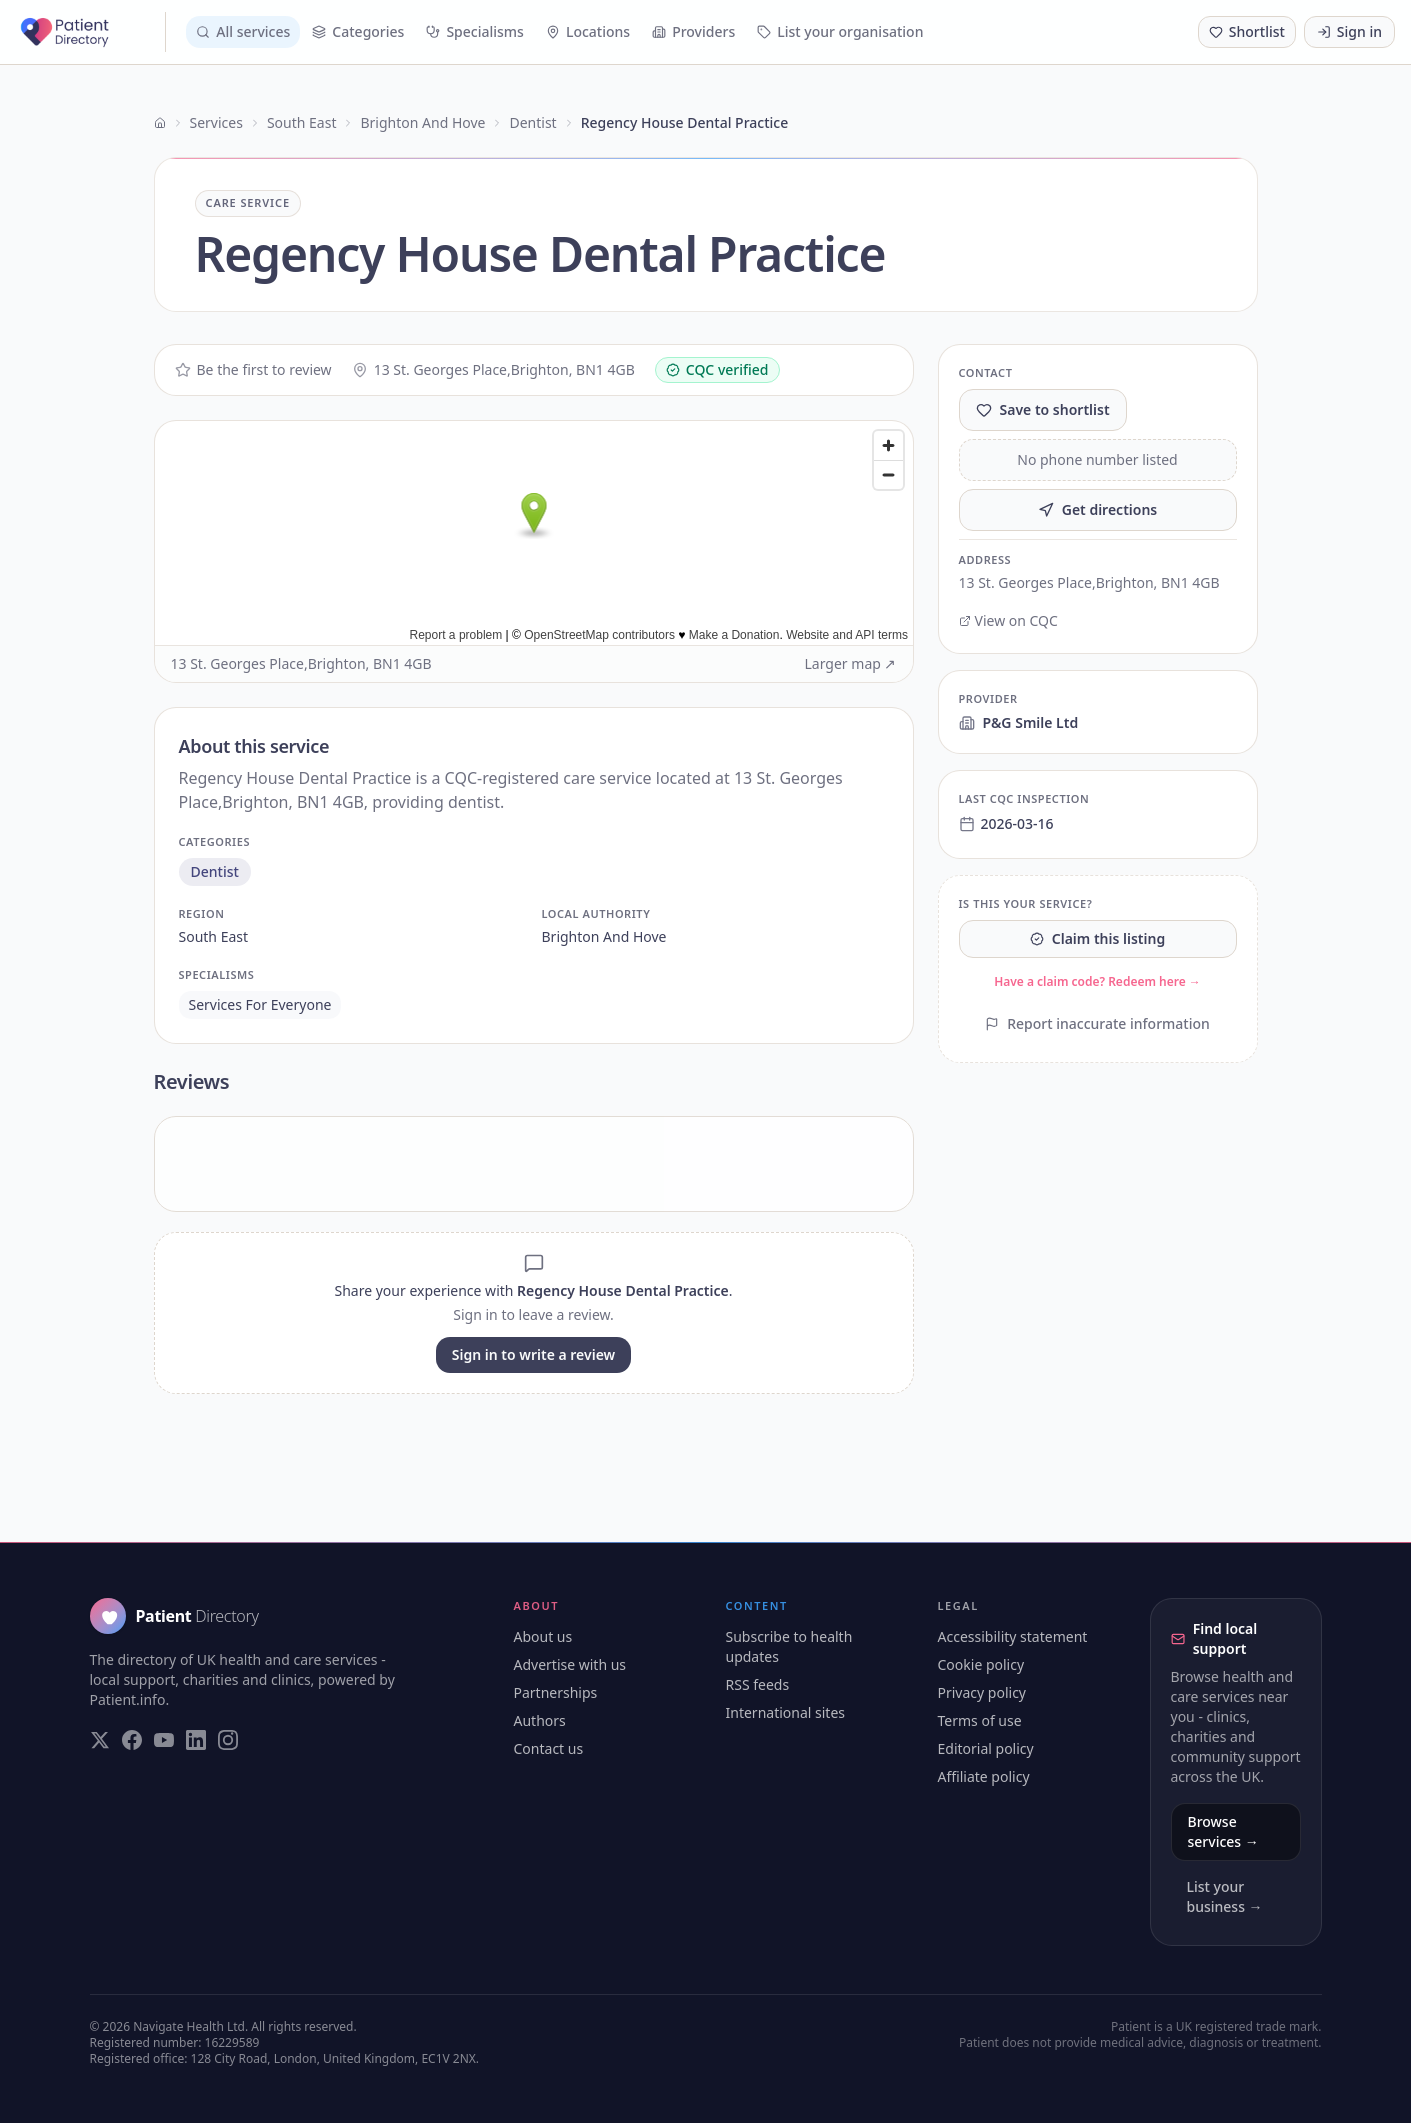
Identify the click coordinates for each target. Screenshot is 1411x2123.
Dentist (532, 122)
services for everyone (260, 1004)
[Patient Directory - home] (91, 32)
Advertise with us (570, 1664)
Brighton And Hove (422, 122)
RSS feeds (758, 1684)
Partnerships (556, 1692)
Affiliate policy (984, 1776)
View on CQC (1008, 620)
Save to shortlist (1043, 409)
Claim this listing (1097, 938)
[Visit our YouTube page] (164, 1740)
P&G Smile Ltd (1019, 722)
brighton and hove (604, 936)
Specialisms (475, 31)
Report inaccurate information (1097, 1023)
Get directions (1098, 509)
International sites (786, 1712)
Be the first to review (253, 369)
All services (243, 31)
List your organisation (840, 31)
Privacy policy (982, 1692)
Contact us (549, 1748)
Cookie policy (981, 1664)
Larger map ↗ (851, 663)
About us (543, 1636)
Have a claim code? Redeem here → (1097, 981)
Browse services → (1223, 1831)
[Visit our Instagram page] (228, 1740)
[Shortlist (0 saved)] (1247, 32)
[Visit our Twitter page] (100, 1740)
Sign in (1349, 31)
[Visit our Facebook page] (132, 1740)
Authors (540, 1720)
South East (302, 122)
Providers (693, 31)
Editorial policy (986, 1748)
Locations (588, 31)
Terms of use (980, 1720)
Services (216, 122)
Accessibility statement (1013, 1636)
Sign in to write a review (533, 1354)
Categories (358, 31)
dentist (215, 871)
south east (214, 936)
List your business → (1225, 1896)
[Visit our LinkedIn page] (196, 1740)
